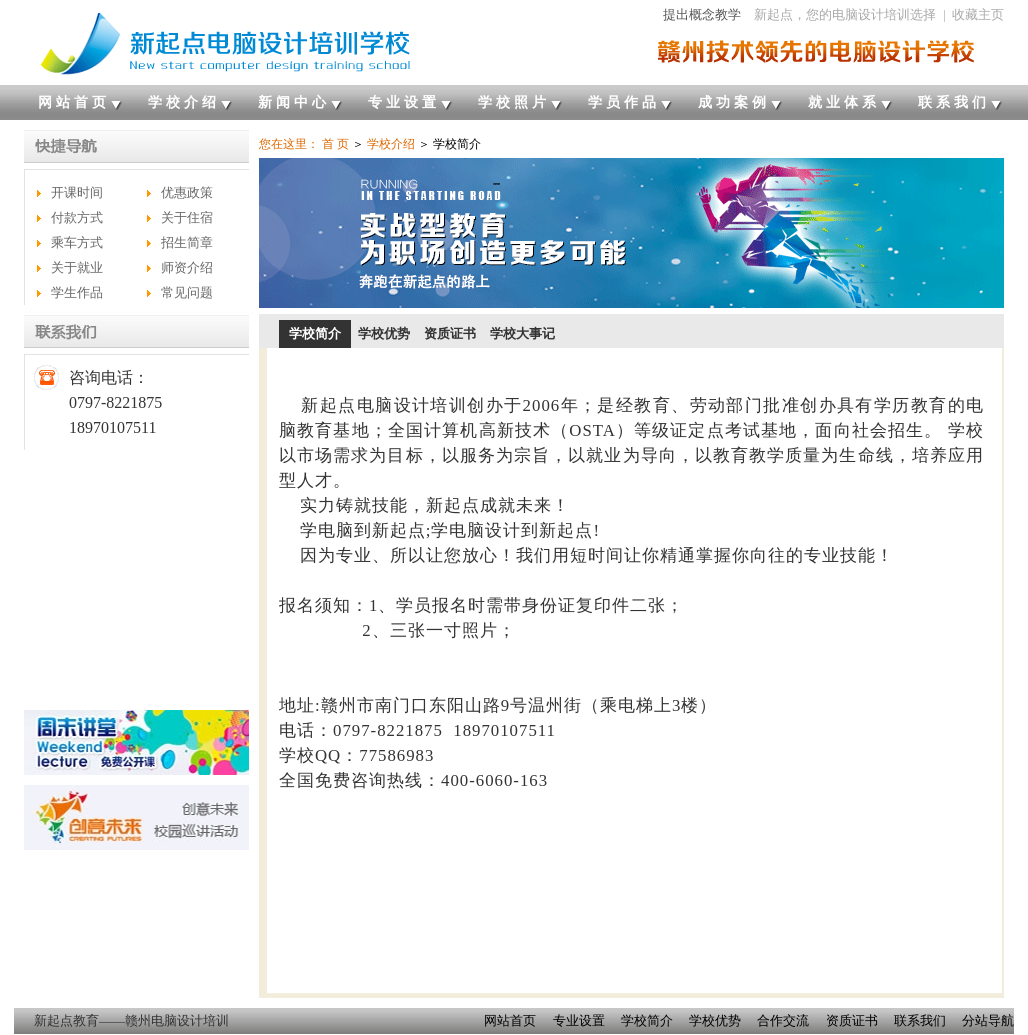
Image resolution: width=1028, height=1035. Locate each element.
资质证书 (450, 333)
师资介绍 (187, 267)
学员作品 (624, 102)
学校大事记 (522, 333)
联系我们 (954, 102)
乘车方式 (77, 242)
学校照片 (514, 102)
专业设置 (404, 102)
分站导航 (988, 1020)
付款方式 (77, 217)
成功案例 (734, 102)
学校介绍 (184, 102)
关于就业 (77, 267)
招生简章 (187, 242)
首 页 (335, 144)
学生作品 (77, 292)
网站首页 (74, 102)
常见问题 (187, 292)
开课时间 (77, 192)
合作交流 (783, 1020)
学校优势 (384, 333)
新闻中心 (294, 102)
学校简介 (315, 333)
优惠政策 (187, 192)
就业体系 (844, 102)
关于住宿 (187, 217)
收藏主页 (978, 14)
